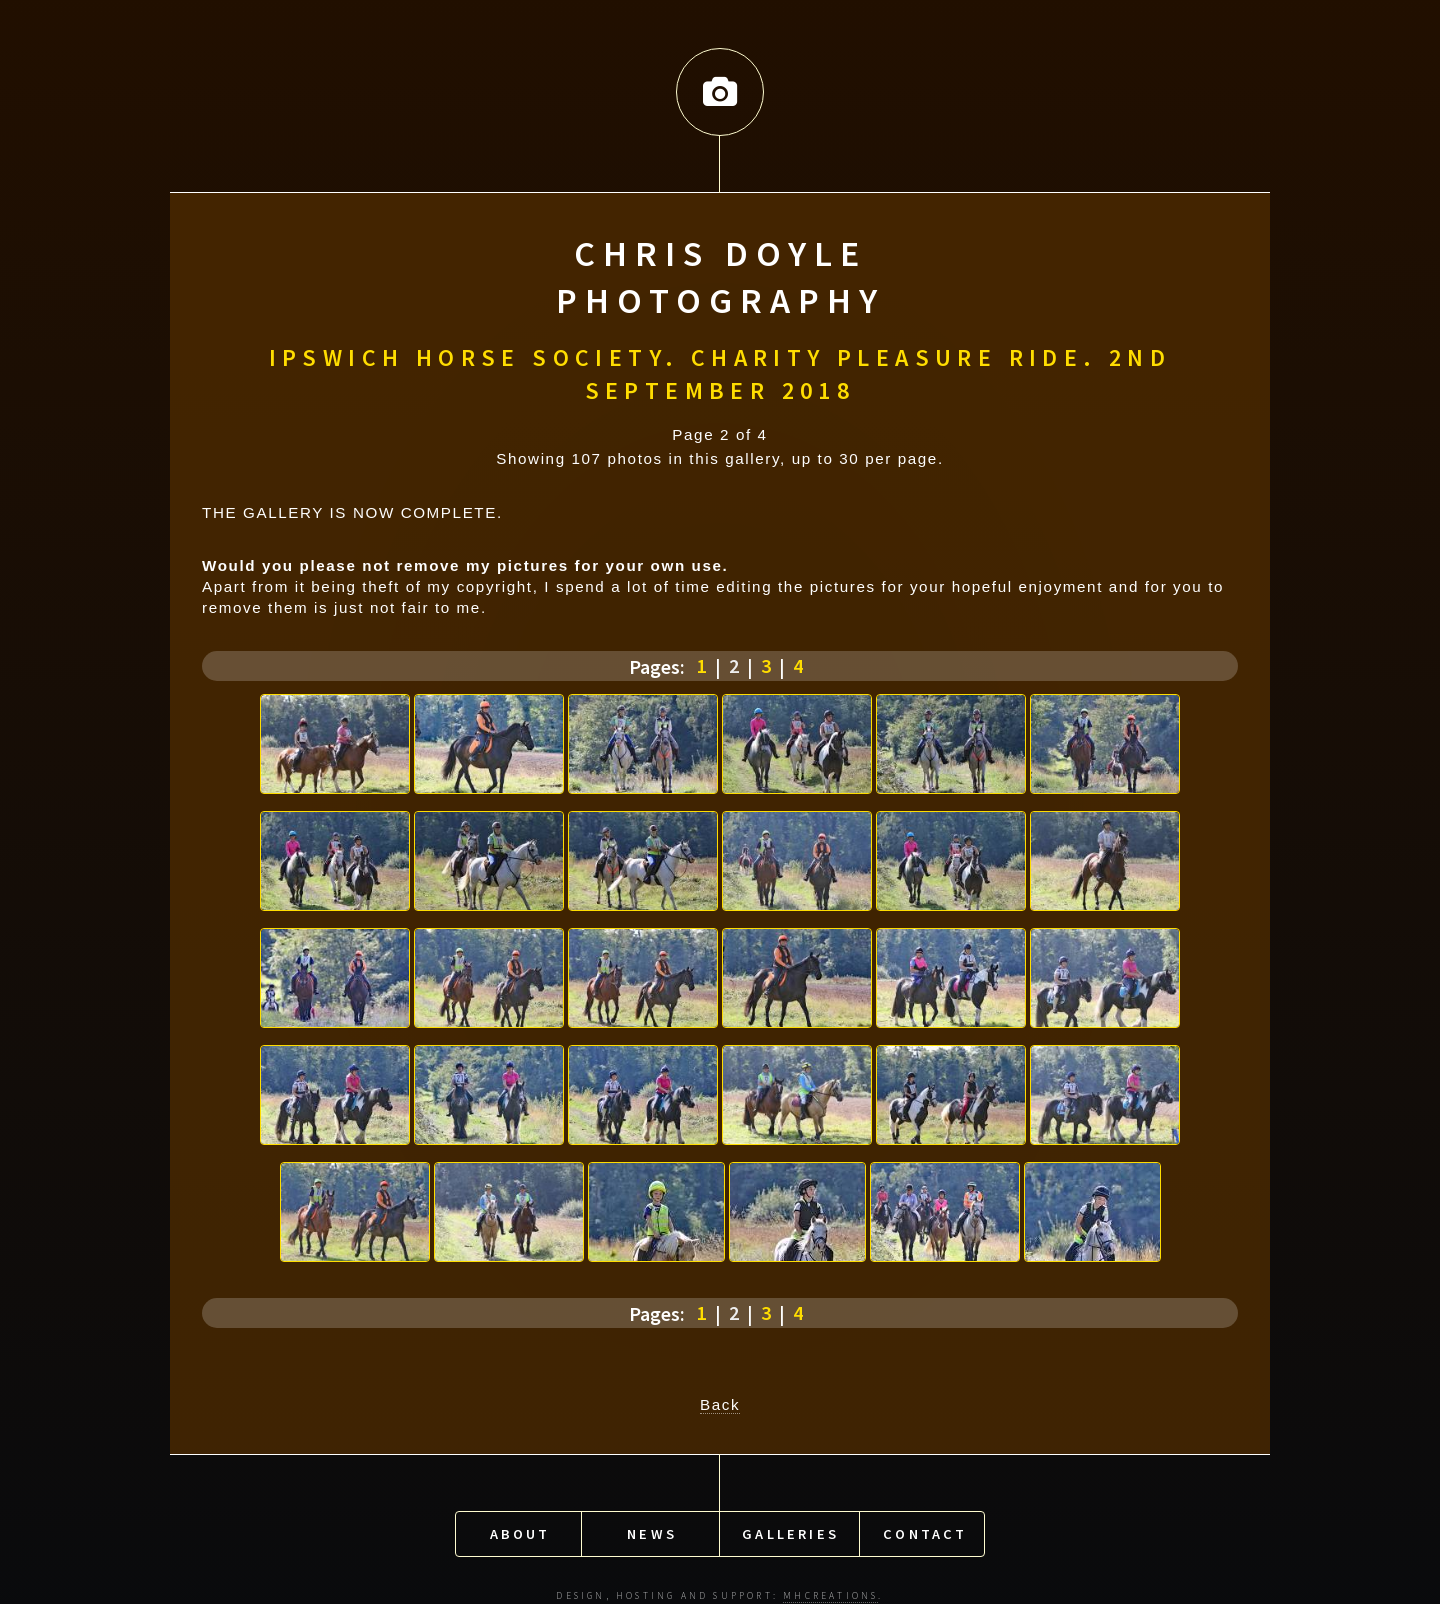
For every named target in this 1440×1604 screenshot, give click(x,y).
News (652, 1526)
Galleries (790, 1526)
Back (720, 1401)
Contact (925, 1526)
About (520, 1526)
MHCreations (830, 1588)
